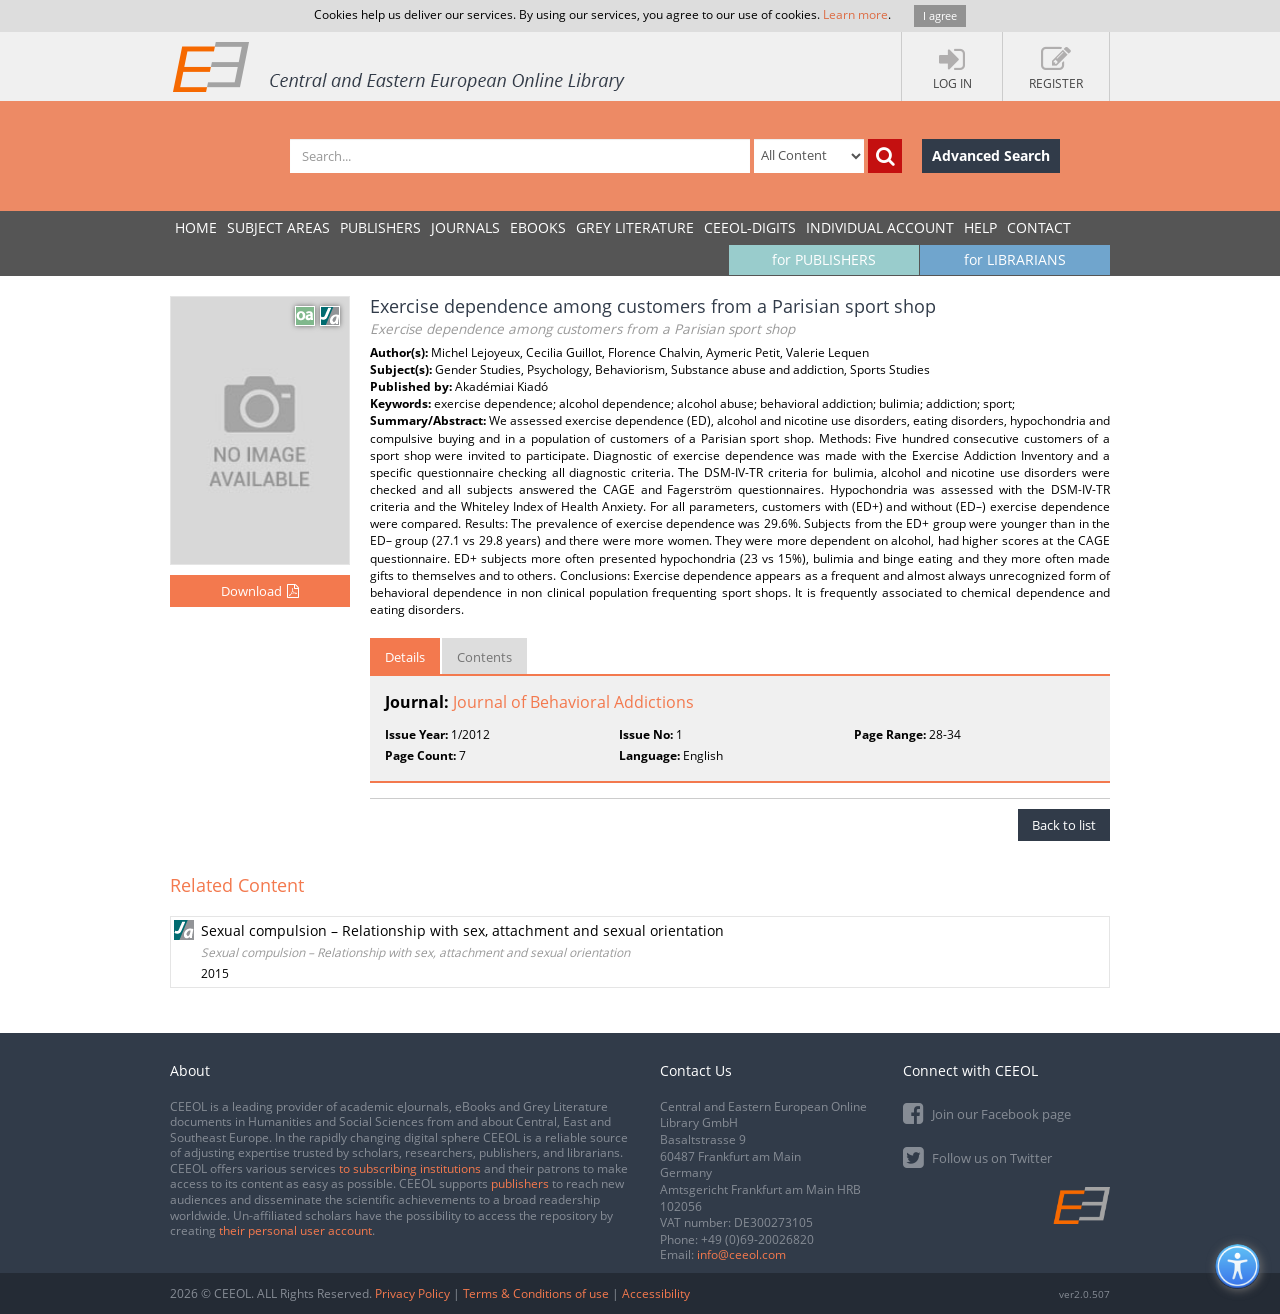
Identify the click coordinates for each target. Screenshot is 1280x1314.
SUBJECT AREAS (278, 227)
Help (980, 227)
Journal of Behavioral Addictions (573, 702)
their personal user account (295, 1230)
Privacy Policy (412, 1293)
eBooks (538, 227)
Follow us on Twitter (977, 1156)
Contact (1039, 227)
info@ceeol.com (741, 1254)
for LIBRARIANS (1015, 259)
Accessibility (656, 1293)
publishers (520, 1183)
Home (196, 227)
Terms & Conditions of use (536, 1293)
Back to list (1064, 825)
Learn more (855, 14)
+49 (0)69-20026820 (757, 1239)
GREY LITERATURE (635, 227)
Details (405, 657)
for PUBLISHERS (824, 259)
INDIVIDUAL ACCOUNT (880, 227)
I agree (940, 15)
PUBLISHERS (380, 227)
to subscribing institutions (410, 1168)
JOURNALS (465, 227)
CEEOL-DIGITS (750, 227)
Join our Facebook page (987, 1112)
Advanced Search (991, 155)
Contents (484, 657)
